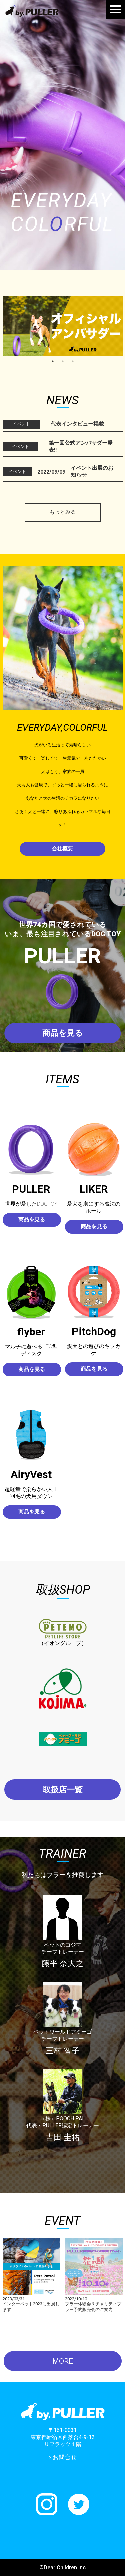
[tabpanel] (63, 326)
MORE (62, 2361)
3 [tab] (72, 361)
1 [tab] (52, 361)
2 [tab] (62, 361)
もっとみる (62, 512)
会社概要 (62, 848)
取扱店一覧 (63, 1789)
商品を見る (62, 1033)
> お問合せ (62, 2457)
